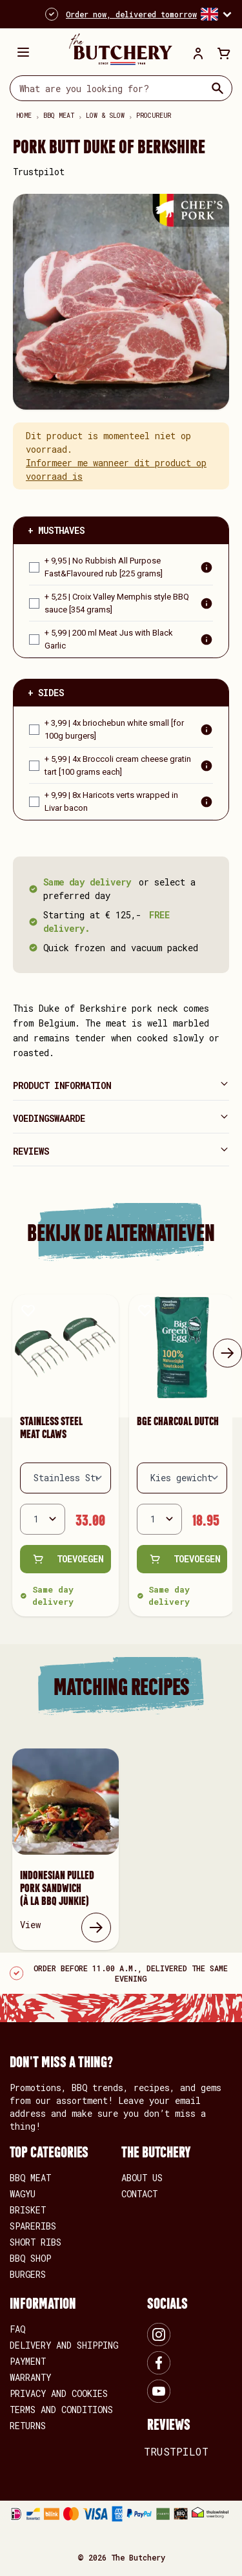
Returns (28, 2426)
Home (24, 115)
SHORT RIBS (35, 2242)
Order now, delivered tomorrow (131, 14)
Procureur (153, 115)
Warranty (30, 2377)
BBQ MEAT (30, 2178)
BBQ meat (58, 115)
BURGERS (28, 2274)
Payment (28, 2361)
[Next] (227, 1353)
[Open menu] (23, 52)
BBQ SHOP (30, 2258)
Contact (139, 2194)
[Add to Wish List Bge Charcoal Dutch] (145, 1310)
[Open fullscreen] (121, 302)
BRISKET (28, 2210)
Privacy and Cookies (59, 2393)
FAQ (17, 2329)
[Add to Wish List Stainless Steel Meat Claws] (28, 1310)
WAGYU (22, 2194)
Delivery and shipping (64, 2345)
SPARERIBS (33, 2226)
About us (142, 2178)
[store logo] (114, 49)
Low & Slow (105, 115)
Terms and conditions (61, 2409)
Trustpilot (39, 172)
